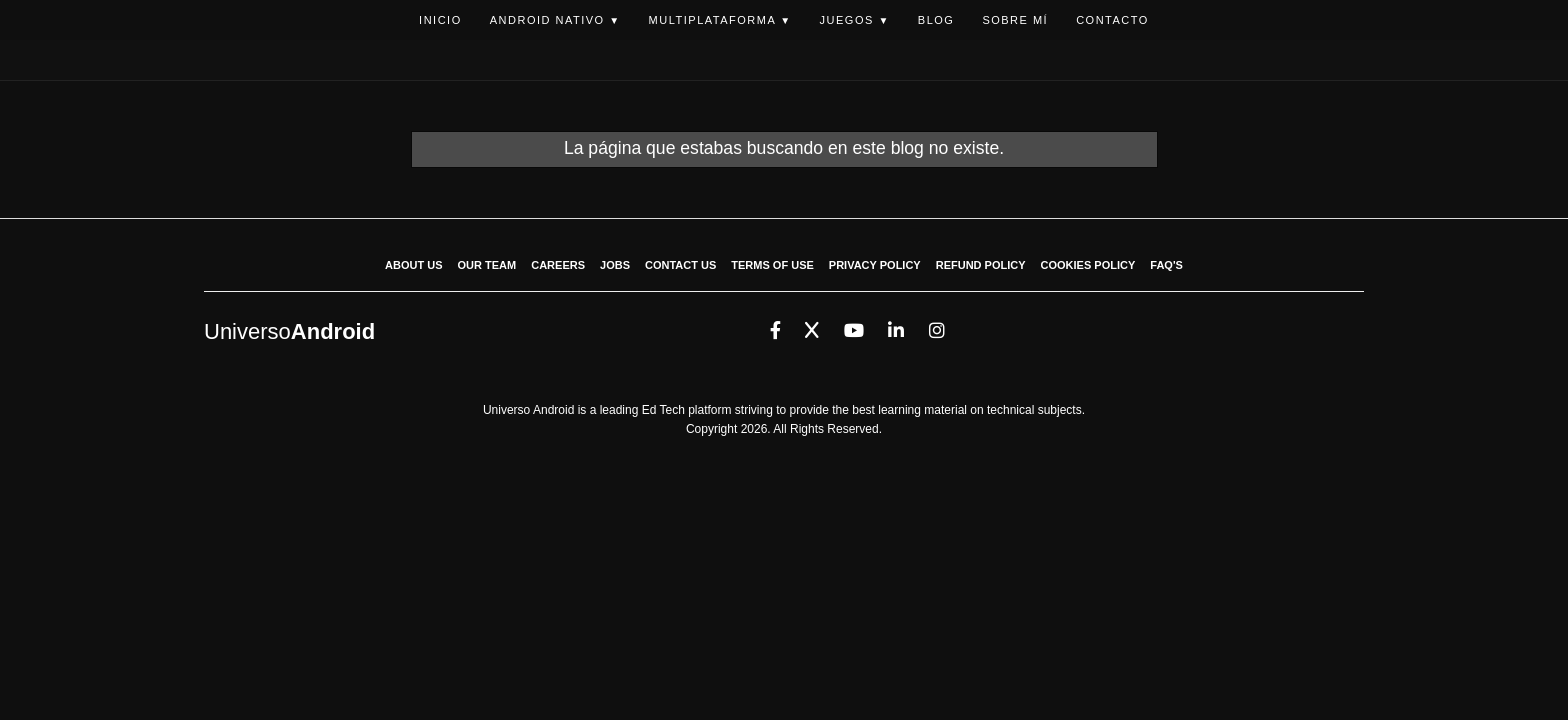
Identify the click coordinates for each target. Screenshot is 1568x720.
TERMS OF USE (772, 265)
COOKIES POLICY (1088, 265)
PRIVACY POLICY (875, 265)
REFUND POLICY (981, 265)
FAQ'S (1166, 265)
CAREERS (558, 265)
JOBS (615, 265)
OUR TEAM (487, 265)
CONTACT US (680, 265)
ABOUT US (413, 265)
